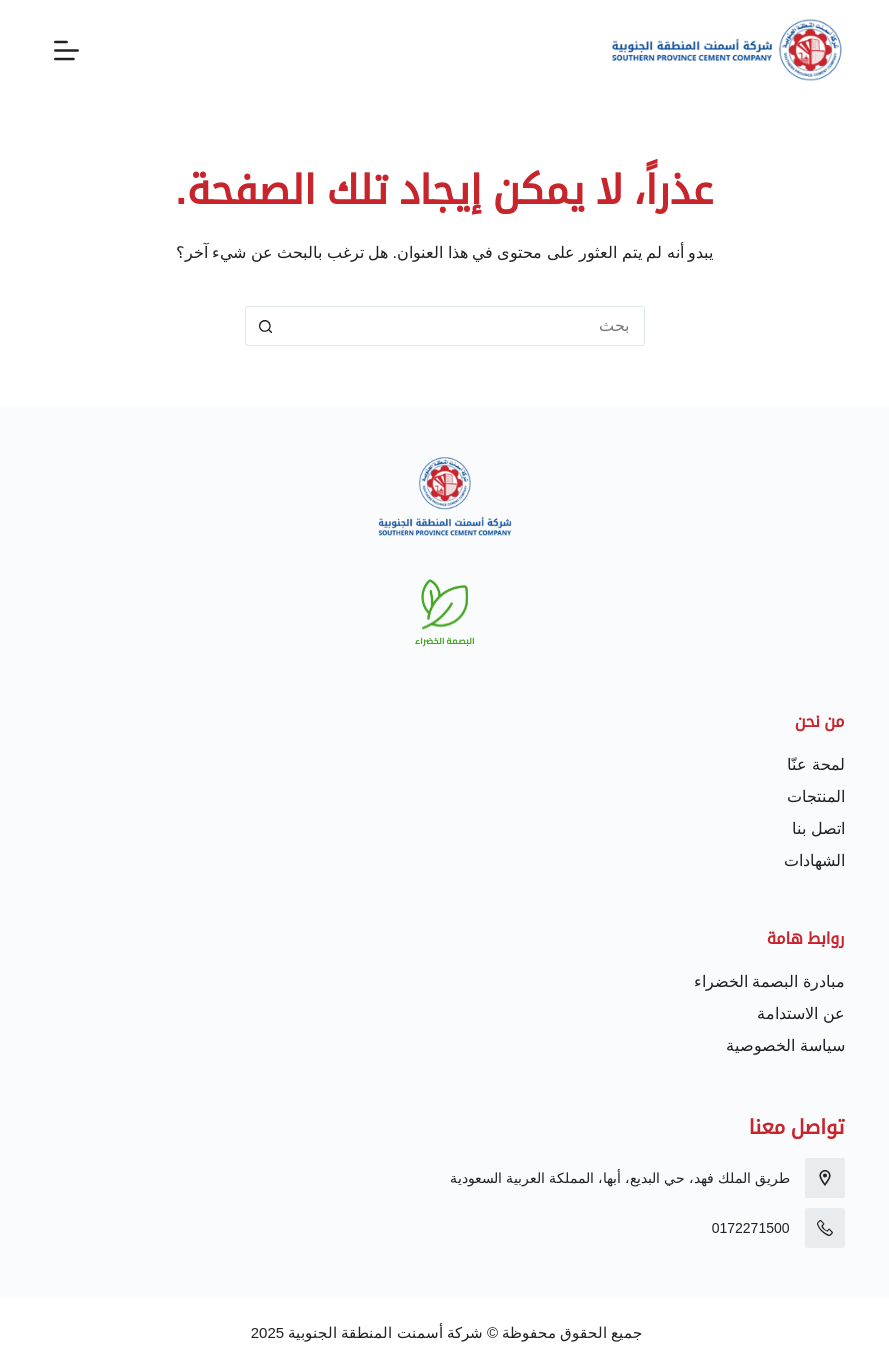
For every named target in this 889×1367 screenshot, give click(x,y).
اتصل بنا (818, 828)
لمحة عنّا (815, 764)
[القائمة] (66, 50)
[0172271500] (825, 1228)
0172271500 (751, 1228)
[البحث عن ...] (465, 326)
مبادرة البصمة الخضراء (769, 981)
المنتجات (816, 796)
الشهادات (814, 860)
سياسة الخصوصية (785, 1045)
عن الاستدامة (800, 1013)
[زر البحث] (265, 326)
